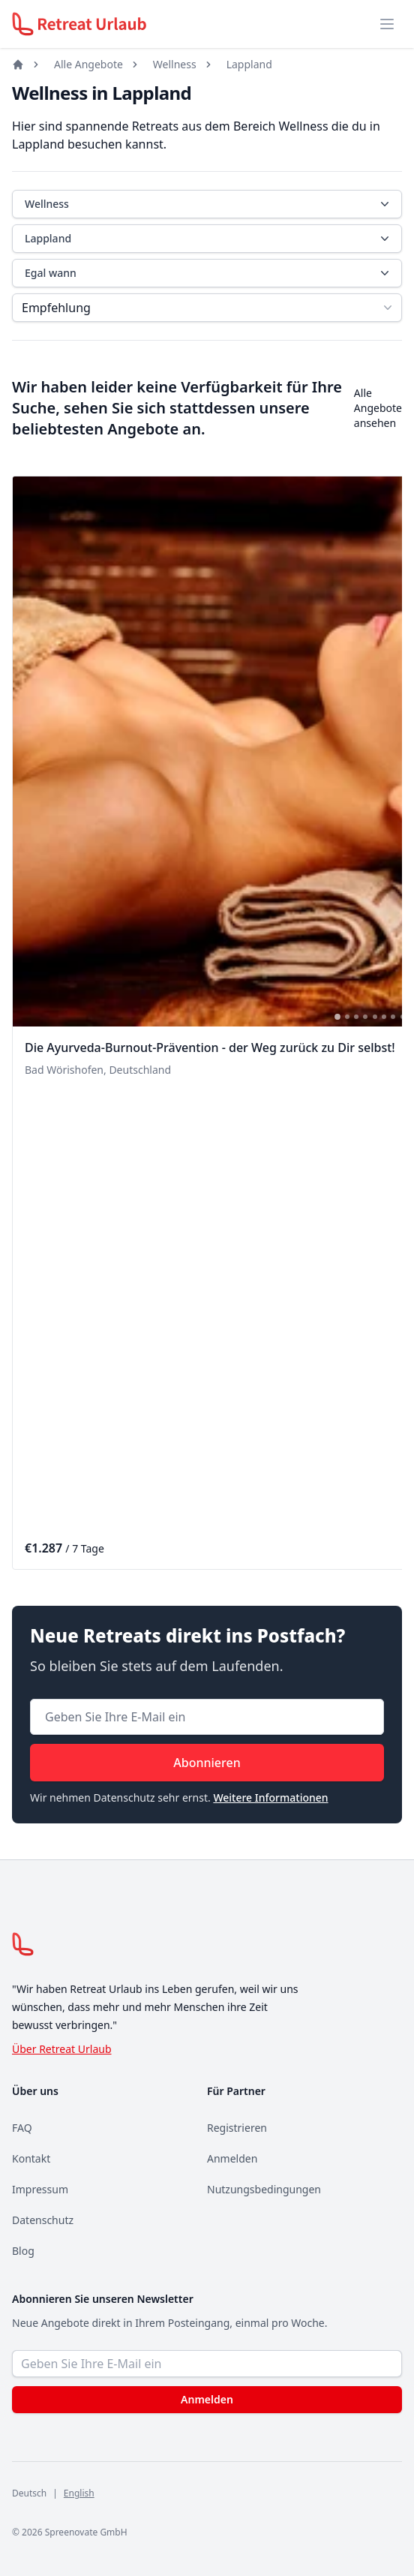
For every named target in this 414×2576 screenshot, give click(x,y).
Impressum (40, 2189)
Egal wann (208, 273)
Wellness (174, 64)
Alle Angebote (88, 64)
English (79, 2493)
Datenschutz (43, 2220)
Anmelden (232, 2158)
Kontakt (31, 2158)
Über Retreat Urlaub (62, 2049)
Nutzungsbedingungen (264, 2189)
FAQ (22, 2128)
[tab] (337, 1017)
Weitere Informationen (270, 1797)
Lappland (249, 64)
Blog (23, 2251)
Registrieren (237, 2128)
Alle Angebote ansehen (378, 408)
